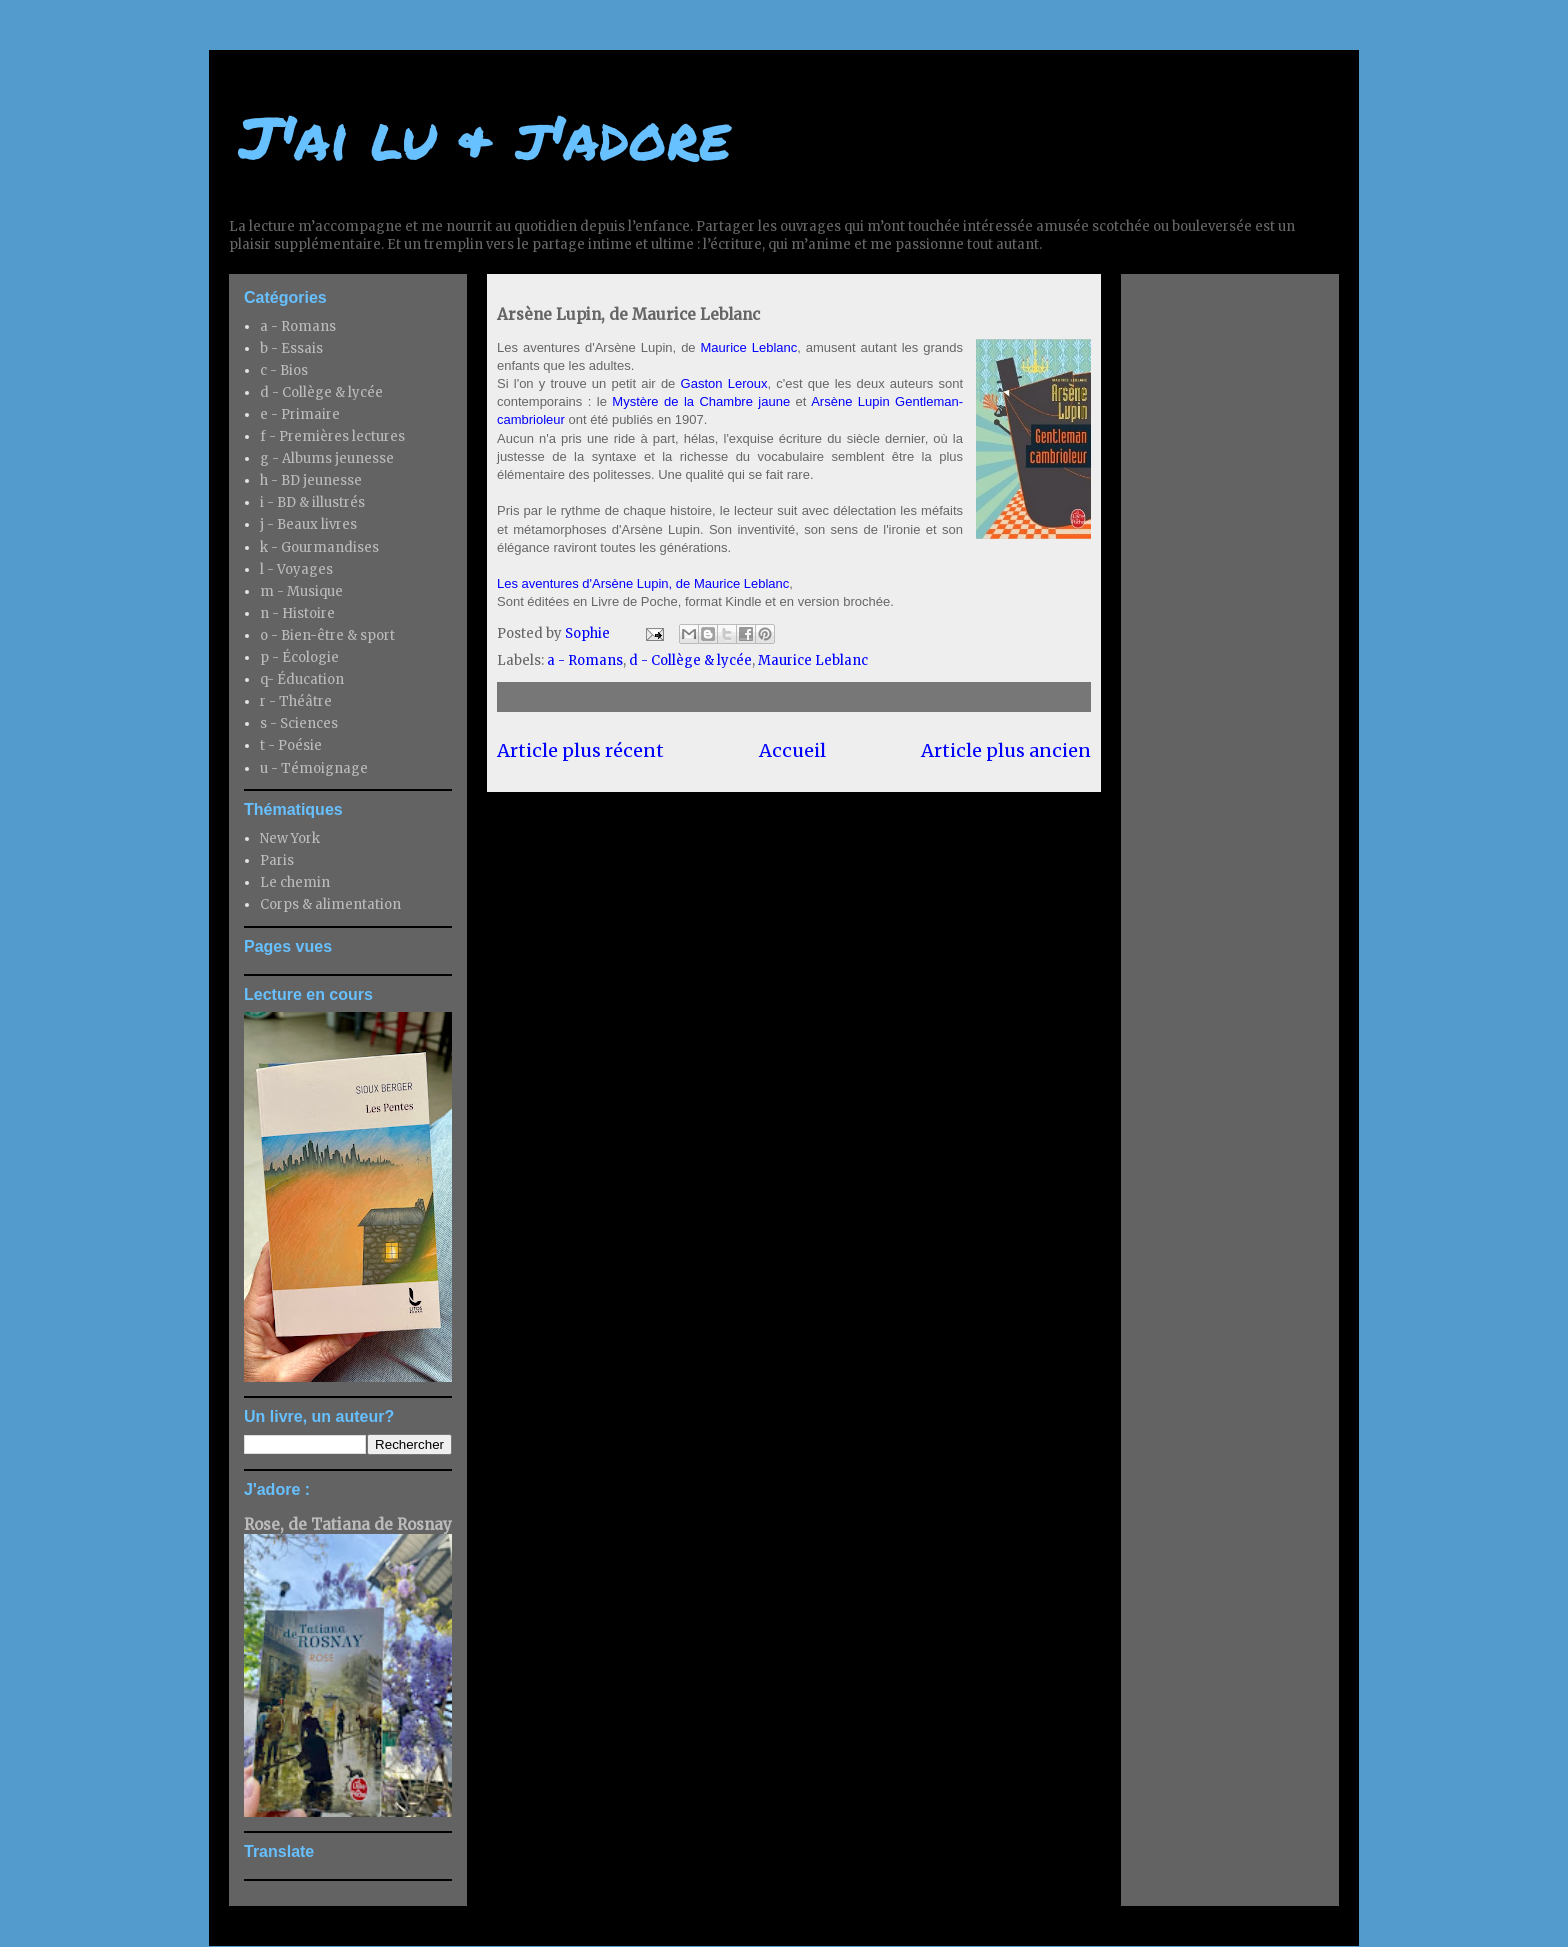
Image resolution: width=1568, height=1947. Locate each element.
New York (290, 838)
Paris (277, 860)
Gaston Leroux (724, 383)
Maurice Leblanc (749, 347)
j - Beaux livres (308, 524)
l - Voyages (296, 569)
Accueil (792, 750)
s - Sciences (299, 723)
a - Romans (585, 660)
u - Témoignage (314, 768)
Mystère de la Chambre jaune (701, 401)
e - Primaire (300, 414)
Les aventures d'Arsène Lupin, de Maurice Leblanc (643, 583)
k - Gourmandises (319, 547)
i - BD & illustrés (312, 502)
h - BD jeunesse (311, 480)
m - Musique (301, 591)
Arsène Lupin (853, 401)
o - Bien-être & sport (327, 635)
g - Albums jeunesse (327, 458)
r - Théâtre (296, 701)
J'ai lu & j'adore (484, 136)
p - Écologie (299, 657)
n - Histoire (297, 613)
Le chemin (295, 882)
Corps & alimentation (330, 904)
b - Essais (291, 348)
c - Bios (284, 370)
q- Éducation (302, 679)
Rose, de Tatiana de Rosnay (348, 1524)
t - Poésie (291, 745)
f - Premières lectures (332, 436)
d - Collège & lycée (690, 660)
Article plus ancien (1006, 750)
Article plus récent (580, 750)
